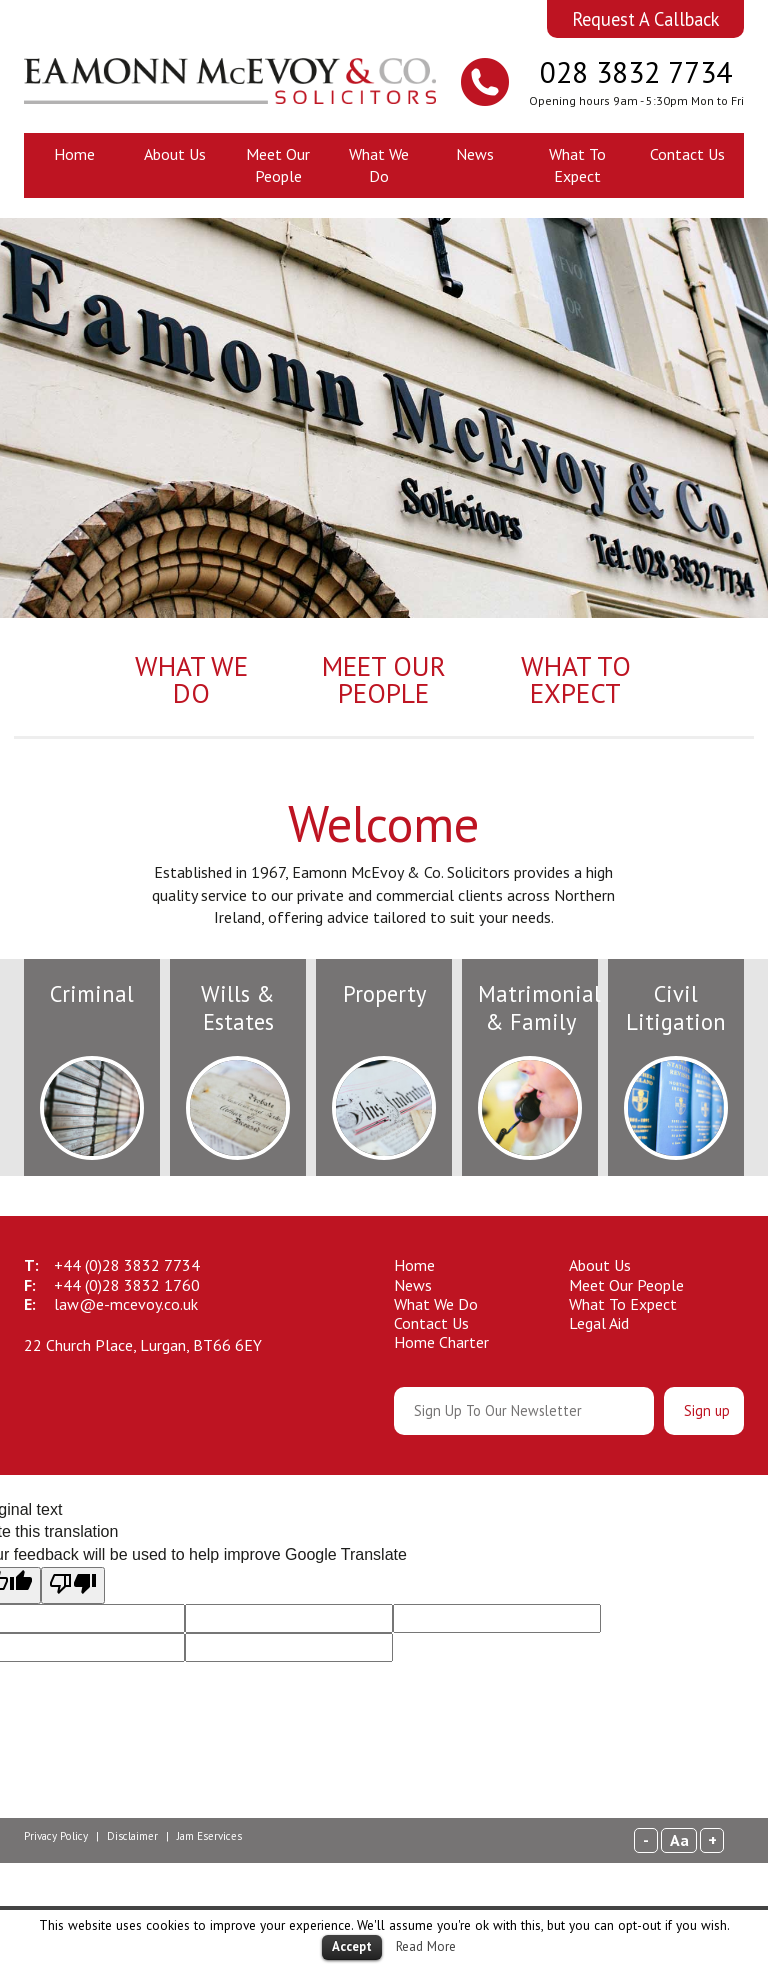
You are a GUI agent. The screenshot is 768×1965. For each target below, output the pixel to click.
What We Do (379, 165)
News (475, 154)
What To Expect (577, 165)
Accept (352, 1946)
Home (74, 154)
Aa (679, 1840)
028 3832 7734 (636, 72)
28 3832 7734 (127, 1265)
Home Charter (441, 1342)
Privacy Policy (56, 1836)
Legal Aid (599, 1323)
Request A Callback (645, 19)
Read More (426, 1946)
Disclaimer (132, 1836)
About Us (175, 154)
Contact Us (687, 154)
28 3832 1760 (127, 1285)
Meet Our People (278, 165)
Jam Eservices (209, 1836)
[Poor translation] (73, 1585)
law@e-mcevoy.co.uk (126, 1304)
